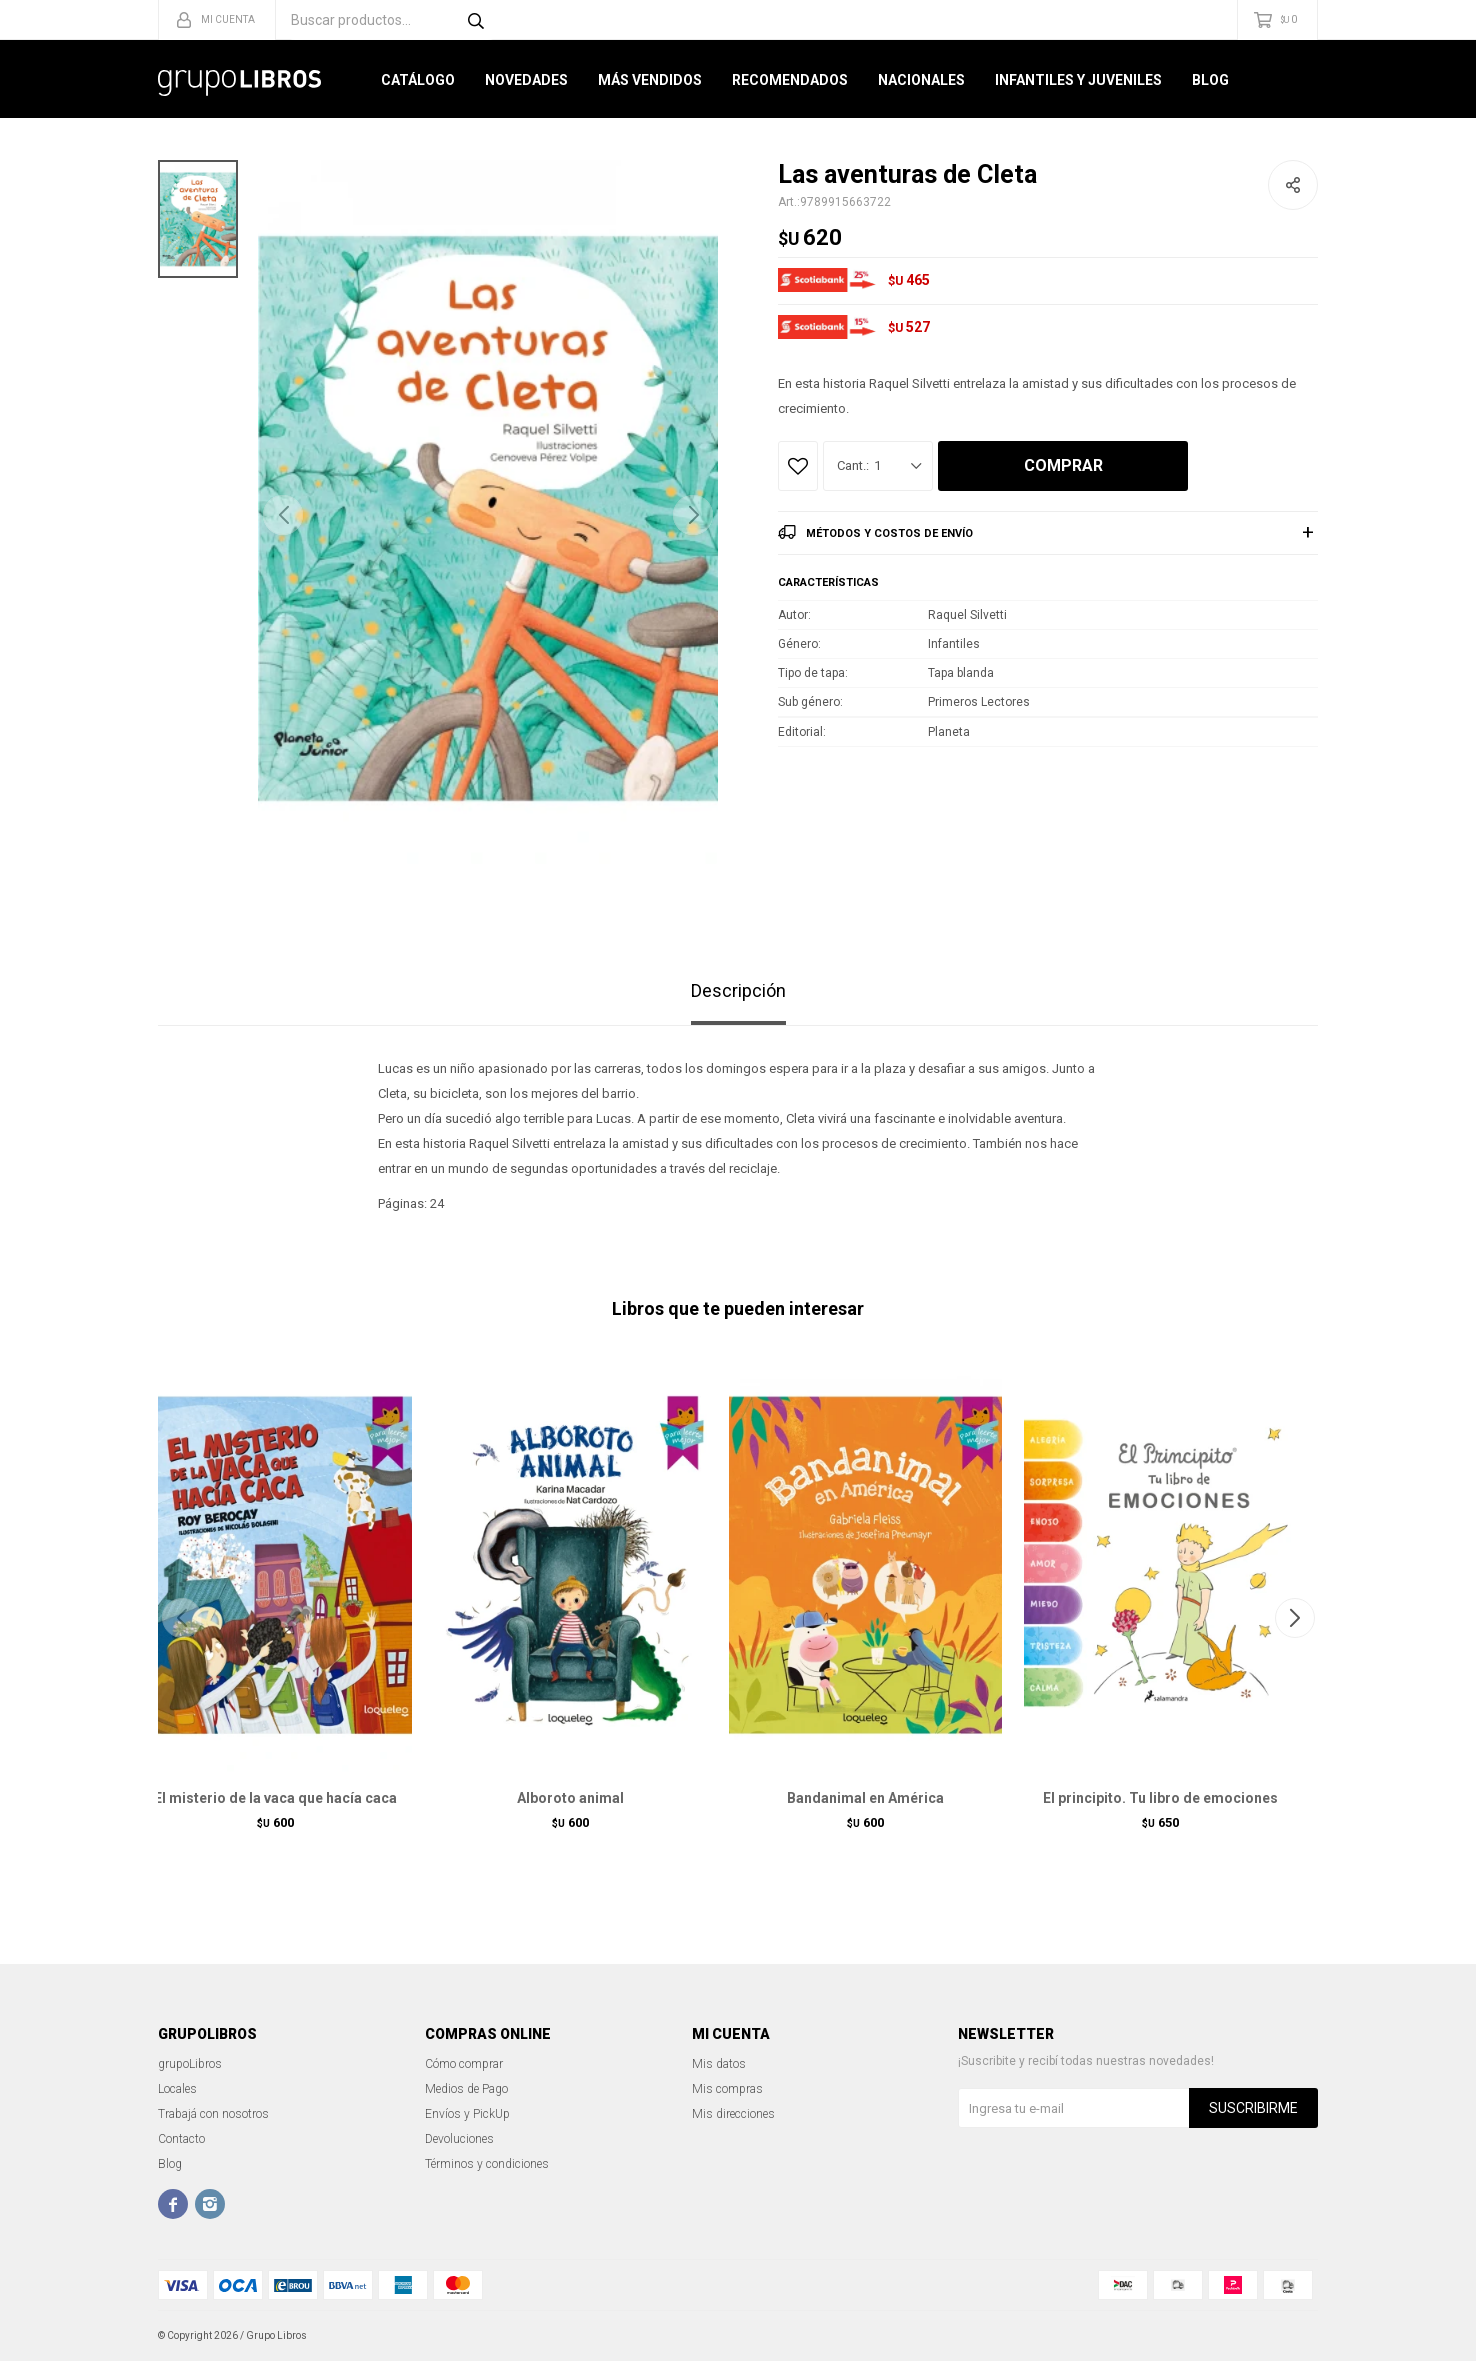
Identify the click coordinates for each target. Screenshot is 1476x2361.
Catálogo (418, 80)
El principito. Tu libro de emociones (1160, 1798)
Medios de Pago (466, 2089)
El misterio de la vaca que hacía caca (275, 1798)
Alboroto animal (570, 1798)
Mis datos (719, 2064)
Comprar (1063, 465)
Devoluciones (459, 2139)
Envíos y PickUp (467, 2114)
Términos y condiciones (487, 2164)
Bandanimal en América (865, 1798)
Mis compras (727, 2089)
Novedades (526, 80)
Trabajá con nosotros (213, 2114)
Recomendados (790, 80)
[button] (693, 515)
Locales (177, 2089)
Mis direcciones (733, 2114)
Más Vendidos (650, 80)
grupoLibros (190, 2064)
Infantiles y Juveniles (1078, 80)
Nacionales (921, 80)
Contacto (181, 2139)
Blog (1210, 80)
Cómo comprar (464, 2064)
